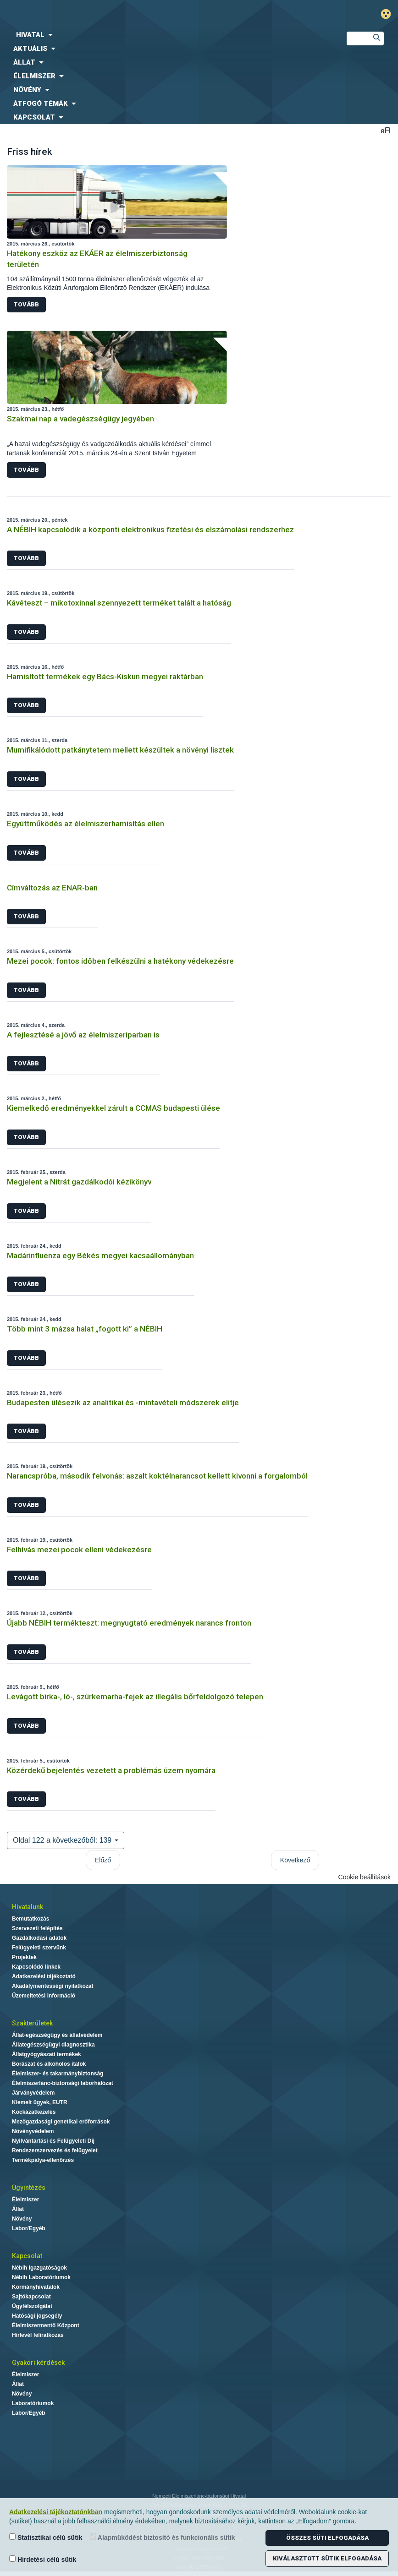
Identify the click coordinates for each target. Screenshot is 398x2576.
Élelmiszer (25, 2199)
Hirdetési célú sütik (42, 2559)
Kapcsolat (27, 2255)
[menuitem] (166, 35)
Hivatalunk (27, 1906)
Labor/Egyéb (28, 2228)
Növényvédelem (33, 2131)
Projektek (24, 1957)
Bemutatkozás (30, 1919)
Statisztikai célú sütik (46, 2537)
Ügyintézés (28, 2187)
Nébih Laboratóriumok (41, 2277)
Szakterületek (32, 2023)
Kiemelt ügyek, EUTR (39, 2102)
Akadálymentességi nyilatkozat (52, 1986)
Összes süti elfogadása (327, 2537)
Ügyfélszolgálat (32, 2306)
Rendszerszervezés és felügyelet (55, 2150)
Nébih (133, 14)
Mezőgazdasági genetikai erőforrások (61, 2121)
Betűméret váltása (385, 130)
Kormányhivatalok (36, 2287)
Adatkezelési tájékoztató (44, 1976)
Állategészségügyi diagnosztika (53, 2044)
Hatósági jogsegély (37, 2316)
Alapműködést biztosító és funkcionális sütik (162, 2537)
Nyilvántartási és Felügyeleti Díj (53, 2141)
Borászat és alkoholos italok (49, 2064)
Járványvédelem (33, 2093)
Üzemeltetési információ (43, 1995)
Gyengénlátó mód (389, 14)
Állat (18, 2209)
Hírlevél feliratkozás (38, 2335)
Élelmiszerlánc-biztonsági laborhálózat (62, 2083)
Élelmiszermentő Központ (45, 2325)
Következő (295, 1860)
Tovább (26, 304)
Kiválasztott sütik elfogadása (327, 2558)
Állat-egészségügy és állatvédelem (57, 2035)
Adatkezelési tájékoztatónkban (55, 2512)
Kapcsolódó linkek (36, 1967)
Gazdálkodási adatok (39, 1938)
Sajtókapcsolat (31, 2296)
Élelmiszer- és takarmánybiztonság (57, 2073)
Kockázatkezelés (33, 2112)
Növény (22, 2219)
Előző (103, 1860)
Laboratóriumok (33, 2403)
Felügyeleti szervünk (39, 1947)
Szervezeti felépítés (37, 1928)
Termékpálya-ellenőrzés (43, 2160)
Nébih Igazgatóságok (39, 2268)
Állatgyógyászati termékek (46, 2054)
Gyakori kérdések (38, 2362)
